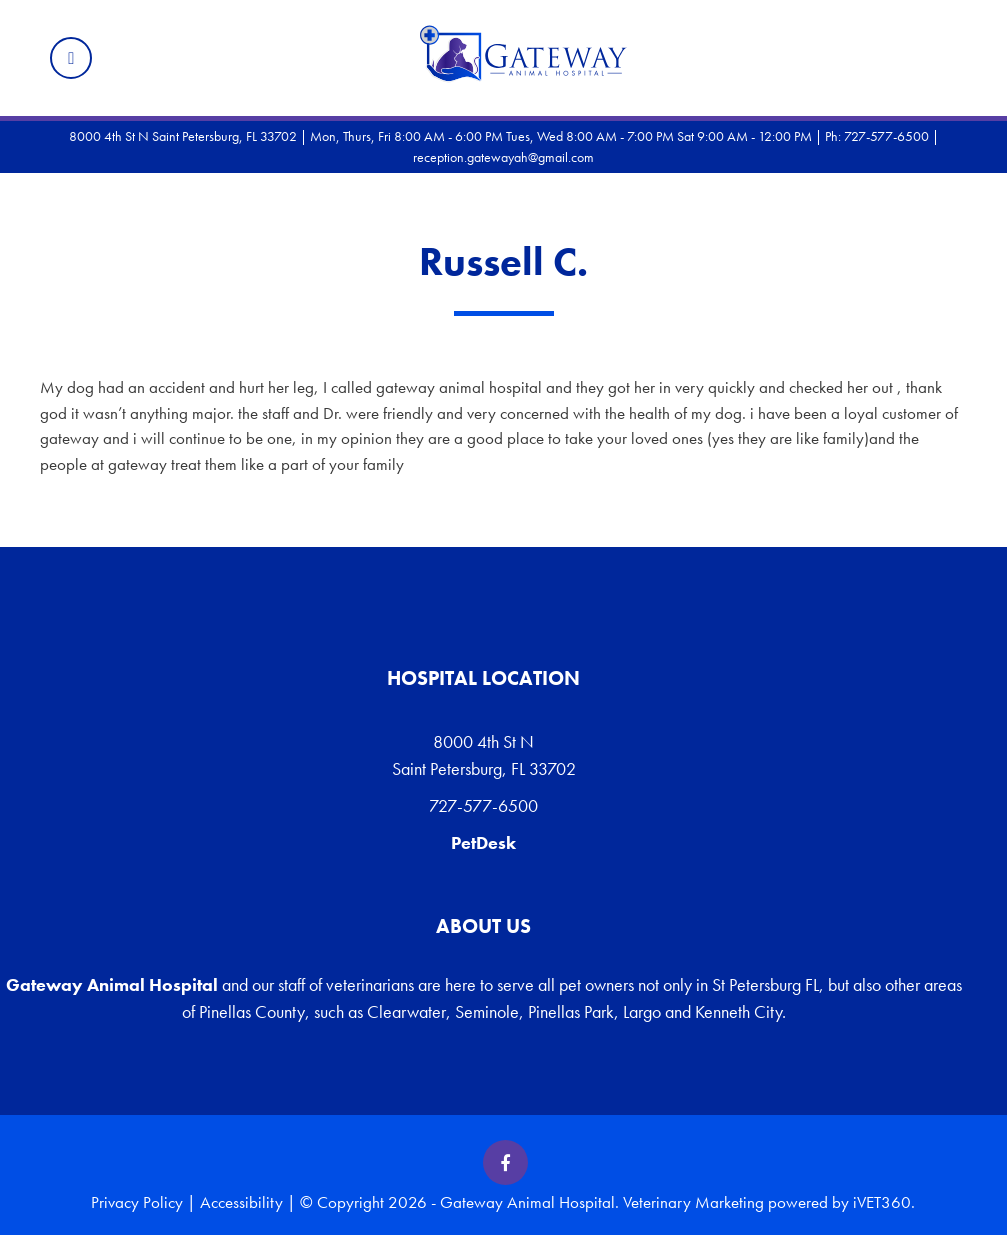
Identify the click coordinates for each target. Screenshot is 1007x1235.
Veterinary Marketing (693, 1202)
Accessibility (241, 1202)
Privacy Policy (137, 1202)
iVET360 (882, 1202)
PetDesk (483, 842)
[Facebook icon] (505, 1162)
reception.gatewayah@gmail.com (503, 157)
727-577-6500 (483, 805)
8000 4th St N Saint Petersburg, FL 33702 (484, 755)
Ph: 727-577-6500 (877, 136)
